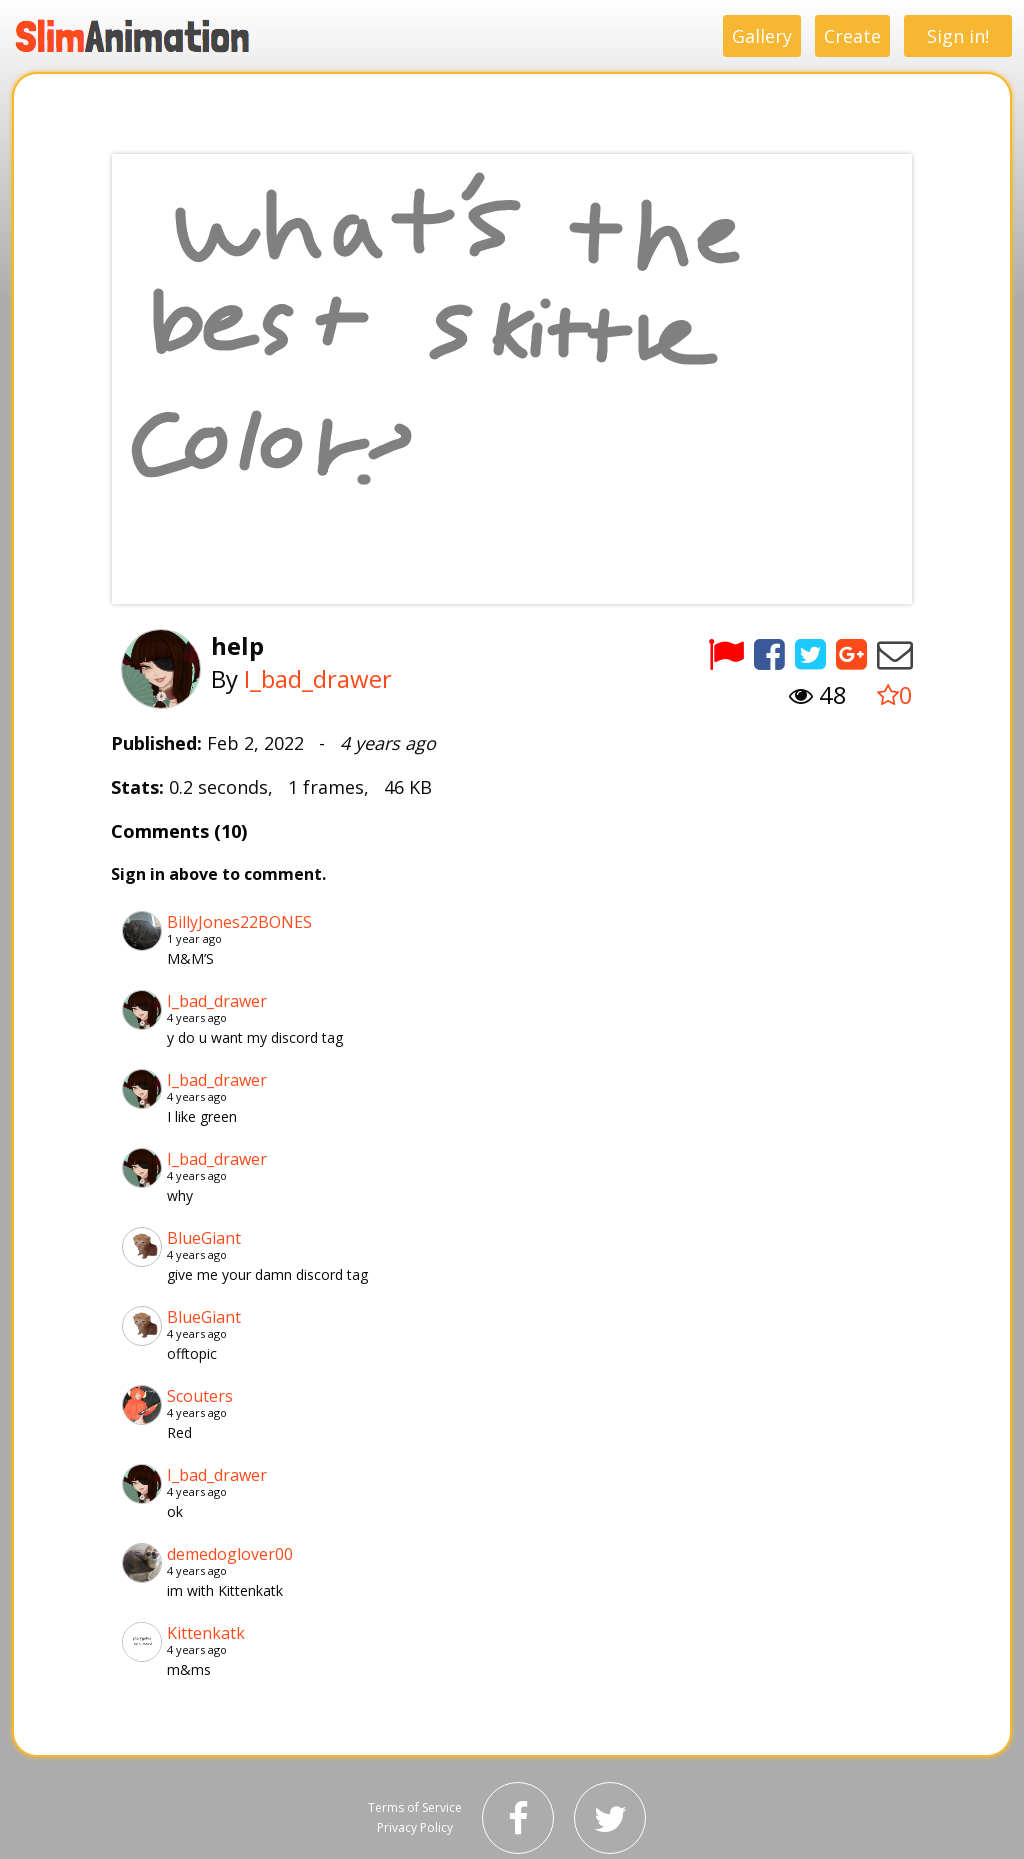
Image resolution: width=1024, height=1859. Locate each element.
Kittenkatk (206, 1633)
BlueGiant (204, 1238)
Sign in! (958, 36)
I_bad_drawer (318, 678)
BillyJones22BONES (239, 922)
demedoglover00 (230, 1554)
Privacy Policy (415, 1827)
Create (852, 36)
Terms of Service (415, 1807)
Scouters (200, 1396)
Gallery (762, 36)
